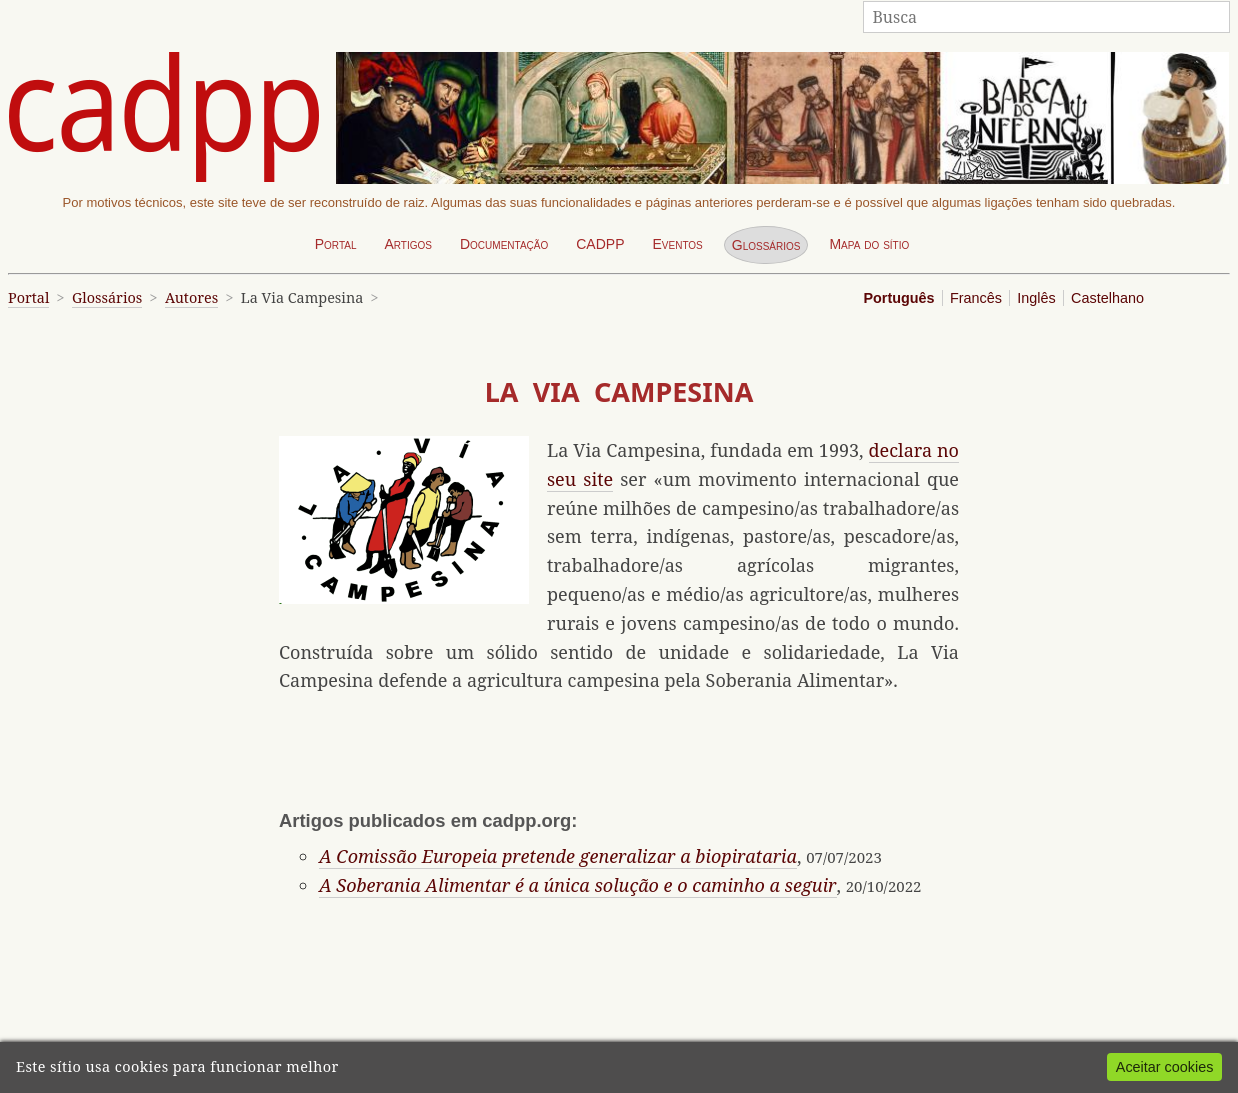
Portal (336, 244)
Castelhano (1107, 298)
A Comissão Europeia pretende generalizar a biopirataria (558, 856)
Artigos (408, 244)
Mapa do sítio (869, 244)
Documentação (504, 244)
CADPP (600, 244)
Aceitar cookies (1165, 1067)
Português (898, 298)
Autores (191, 297)
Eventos (677, 244)
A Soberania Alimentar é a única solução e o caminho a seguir (578, 885)
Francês (976, 298)
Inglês (1036, 298)
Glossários (766, 245)
